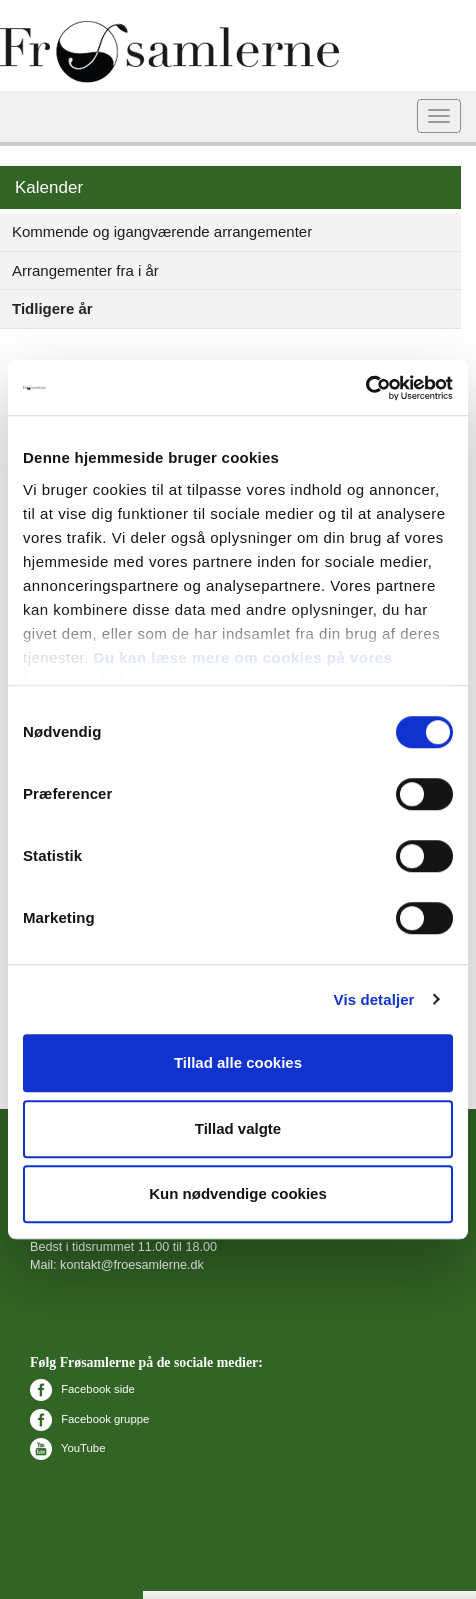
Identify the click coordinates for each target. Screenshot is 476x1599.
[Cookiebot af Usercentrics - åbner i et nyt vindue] (365, 388)
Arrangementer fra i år (85, 270)
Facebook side (82, 1389)
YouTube (67, 1448)
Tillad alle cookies (238, 1062)
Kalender (49, 187)
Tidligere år (52, 308)
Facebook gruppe (89, 1419)
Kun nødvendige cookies (238, 1193)
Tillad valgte (238, 1128)
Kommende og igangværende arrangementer (162, 231)
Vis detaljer (374, 999)
